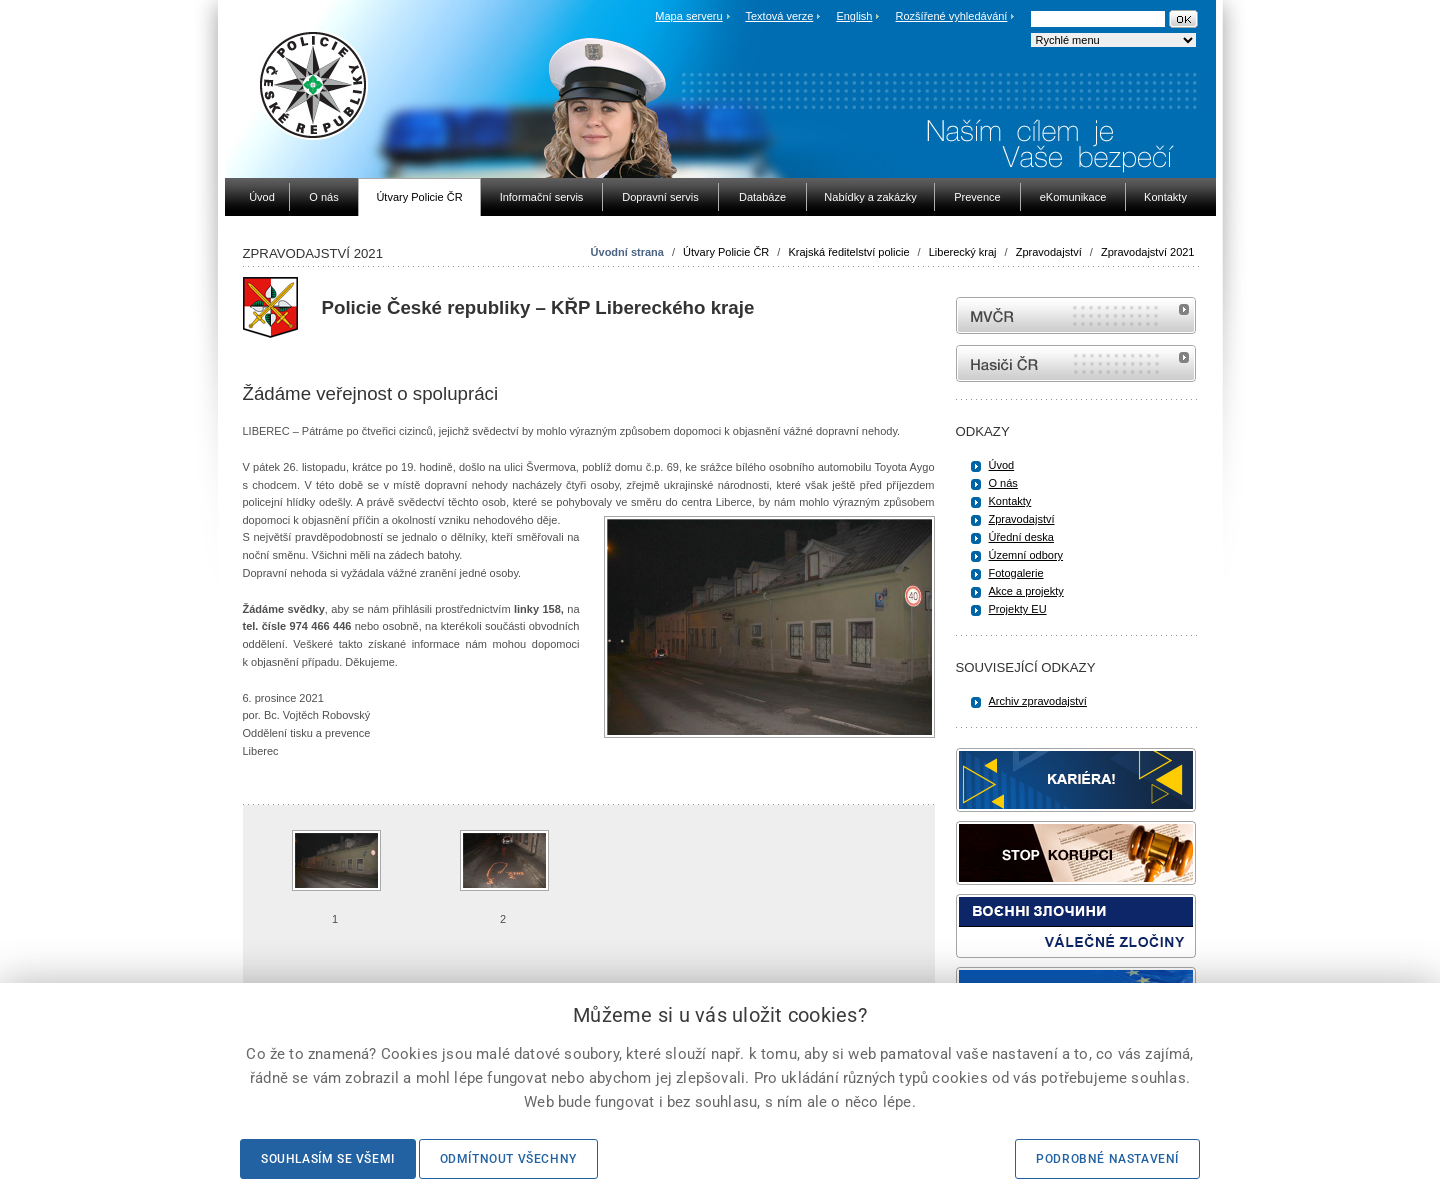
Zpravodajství (1049, 252)
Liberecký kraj (963, 252)
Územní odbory (1026, 555)
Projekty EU (1018, 609)
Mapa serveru (688, 16)
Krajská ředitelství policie (848, 252)
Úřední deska (1021, 537)
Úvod (1002, 465)
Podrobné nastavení (1107, 1159)
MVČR (1076, 315)
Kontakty (1010, 501)
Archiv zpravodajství (1038, 701)
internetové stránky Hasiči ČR (1076, 363)
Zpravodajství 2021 (1148, 252)
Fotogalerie (1016, 573)
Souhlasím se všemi (328, 1159)
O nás (1003, 483)
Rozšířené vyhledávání (952, 16)
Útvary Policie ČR (726, 252)
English (854, 16)
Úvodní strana (627, 252)
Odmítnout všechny (508, 1159)
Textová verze (779, 16)
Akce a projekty (1026, 591)
